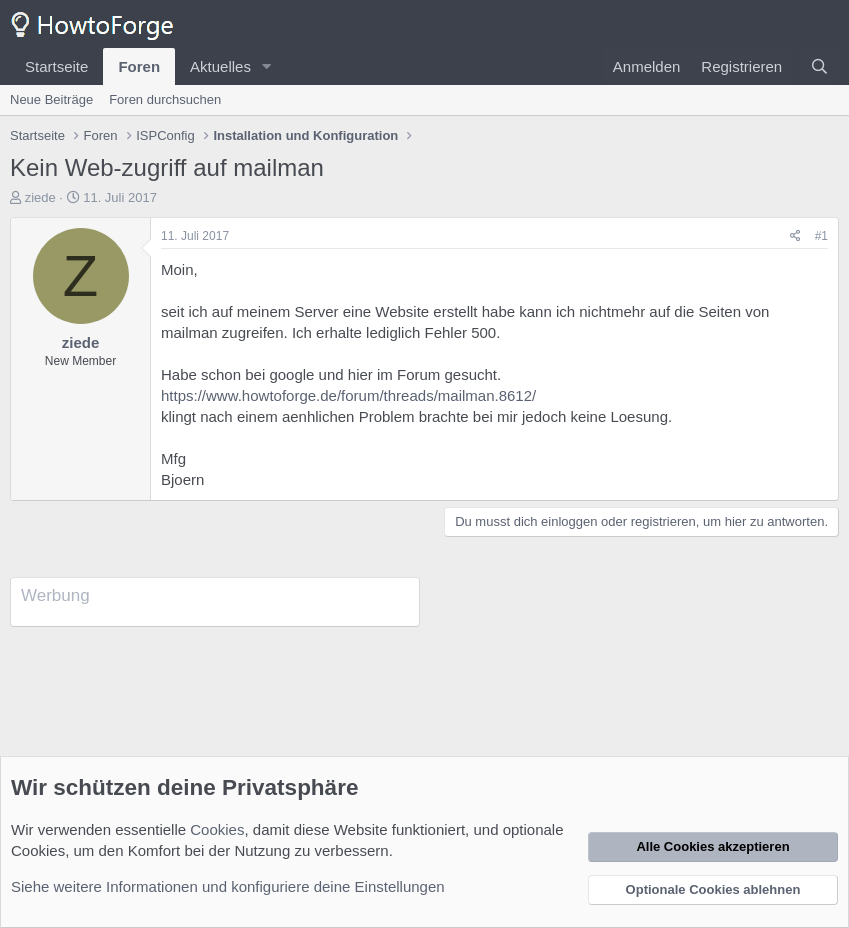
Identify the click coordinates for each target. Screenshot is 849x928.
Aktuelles (220, 66)
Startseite (56, 66)
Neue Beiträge (51, 99)
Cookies (217, 829)
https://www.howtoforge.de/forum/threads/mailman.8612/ (348, 395)
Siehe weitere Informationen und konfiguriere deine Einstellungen (228, 886)
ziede (40, 197)
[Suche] (819, 66)
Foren (139, 66)
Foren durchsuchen (165, 99)
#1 (821, 236)
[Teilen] (795, 236)
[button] (267, 66)
